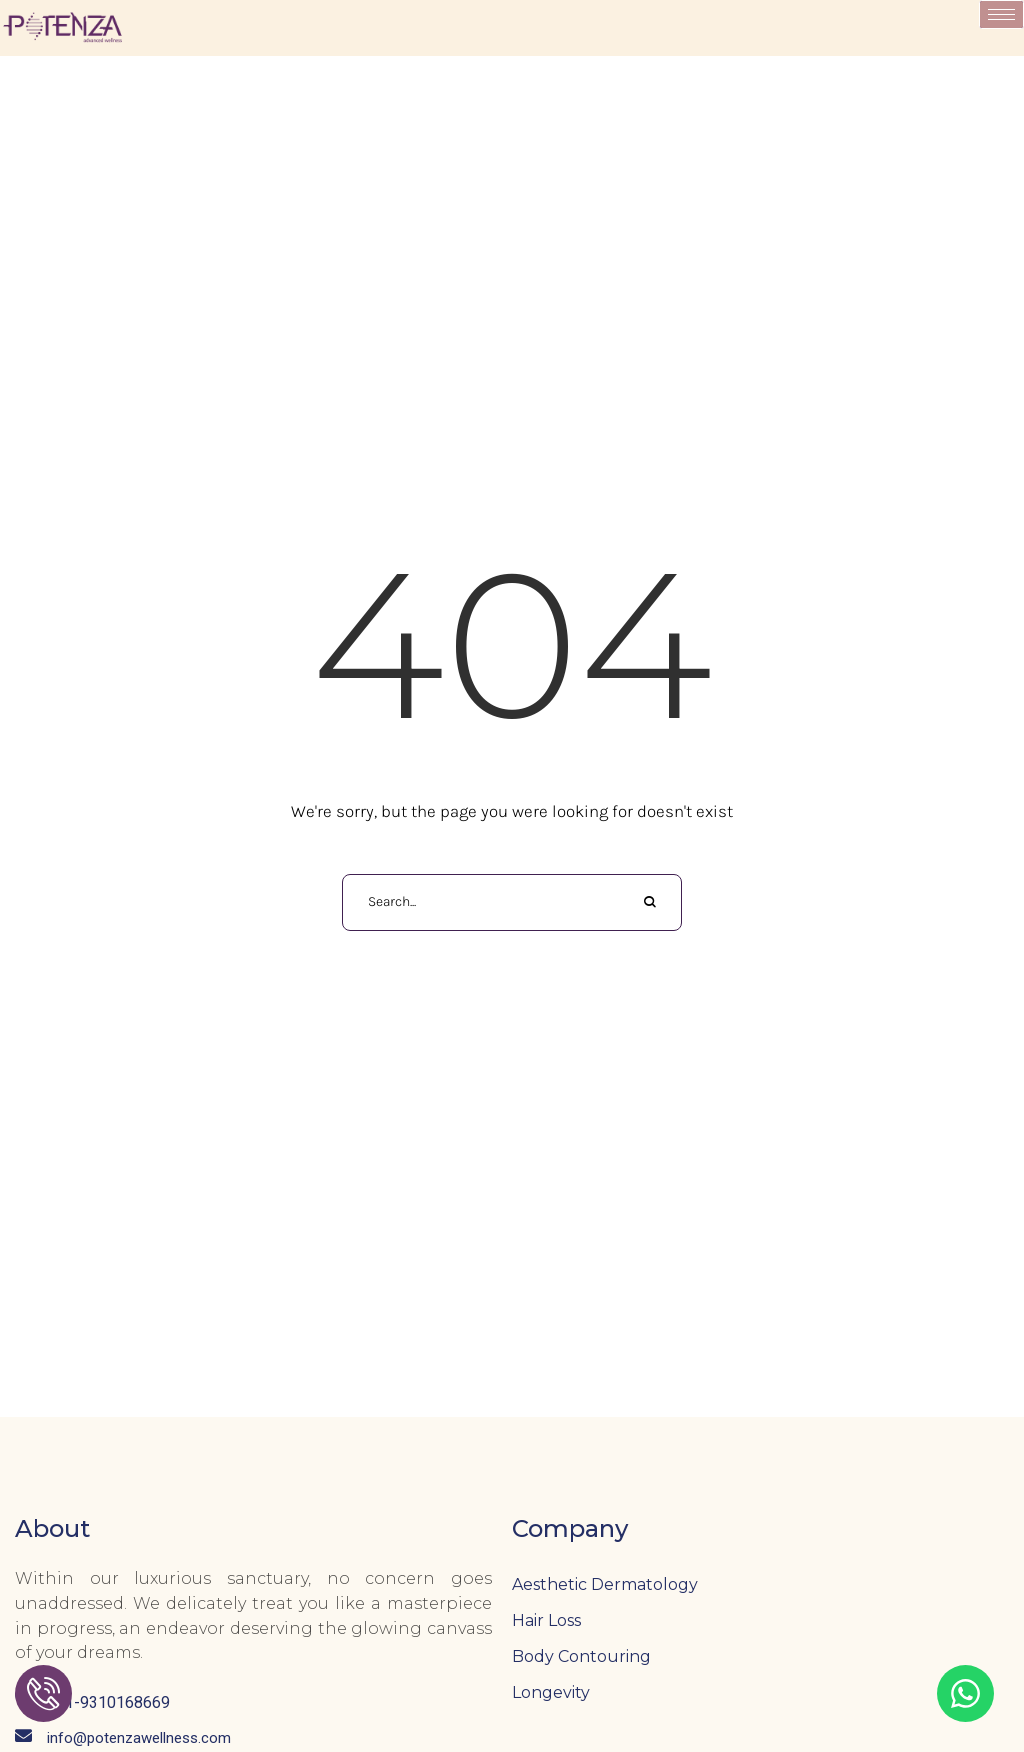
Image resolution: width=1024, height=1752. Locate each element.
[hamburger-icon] (1001, 14)
